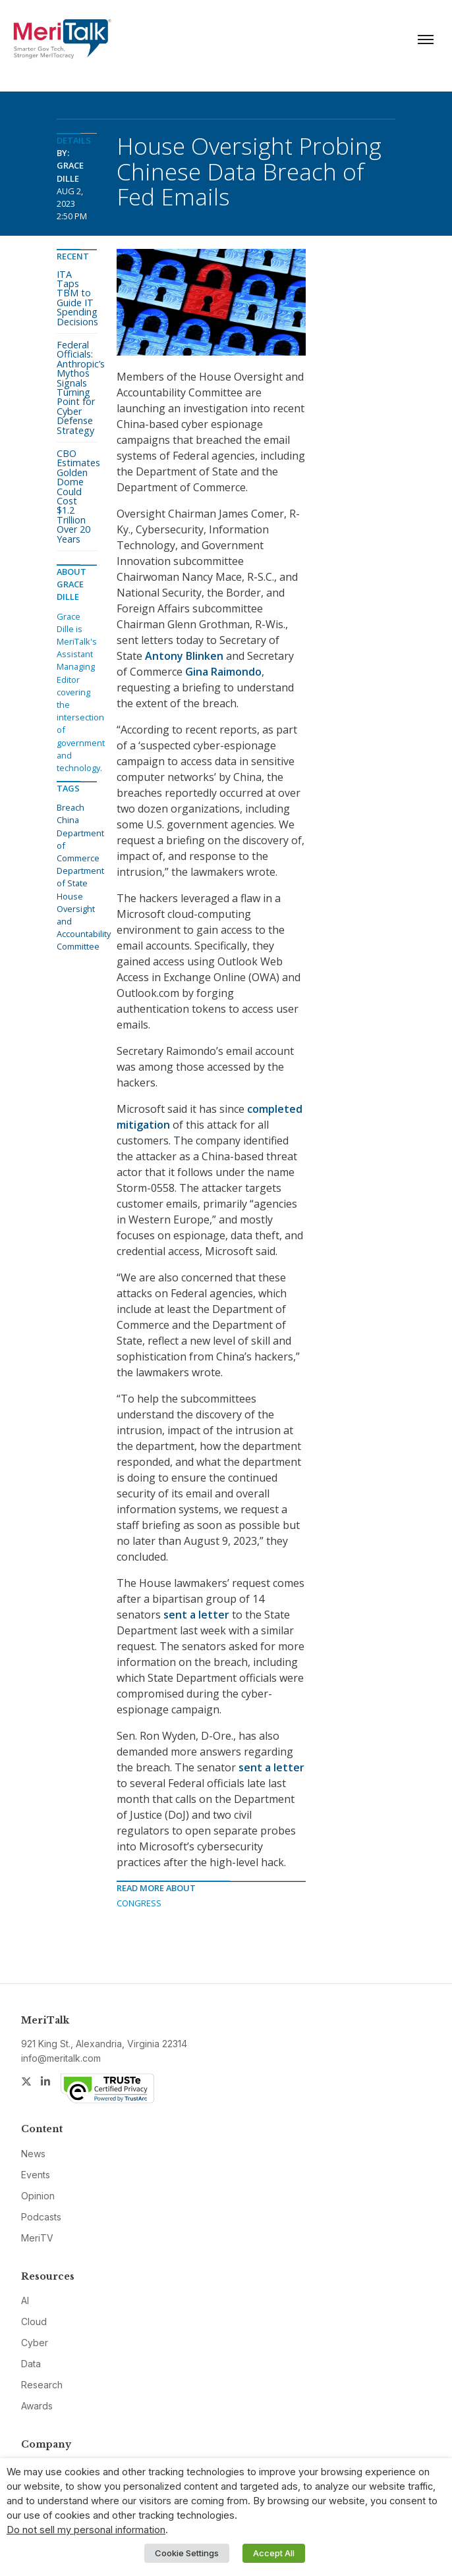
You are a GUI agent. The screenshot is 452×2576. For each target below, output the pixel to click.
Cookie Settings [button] (187, 2553)
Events (35, 2174)
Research (42, 2384)
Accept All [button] (274, 2553)
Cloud (34, 2321)
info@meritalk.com (61, 2058)
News (33, 2153)
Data (31, 2363)
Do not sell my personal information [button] (86, 2530)
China (68, 820)
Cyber (34, 2342)
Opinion (38, 2195)
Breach (70, 807)
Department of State (80, 877)
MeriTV (37, 2237)
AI (25, 2300)
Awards (37, 2405)
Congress (139, 1903)
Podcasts (41, 2216)
